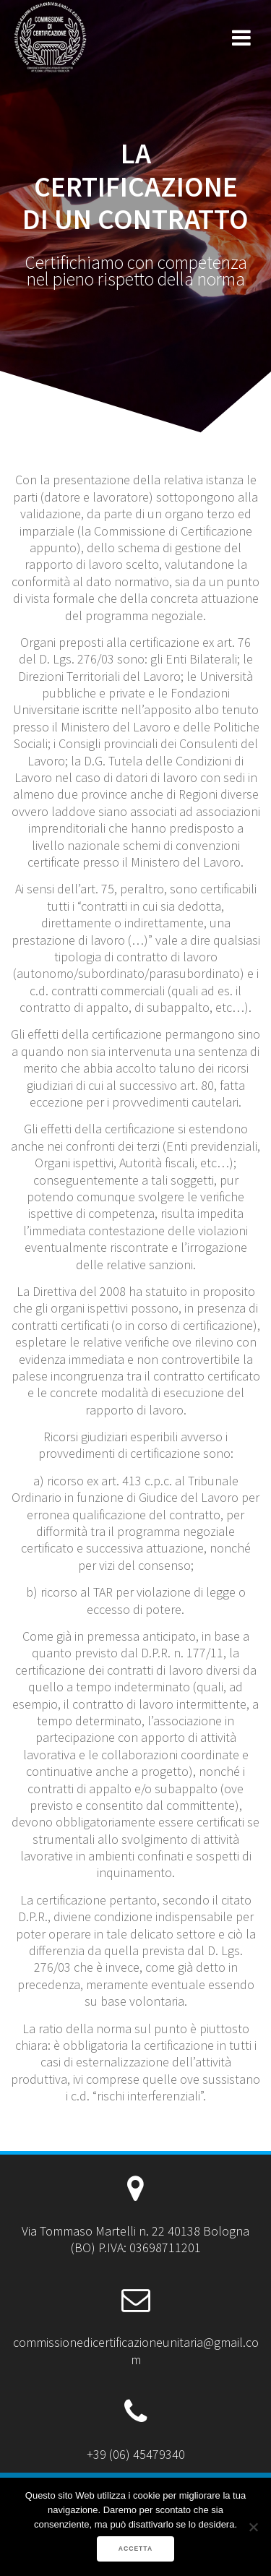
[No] (253, 2527)
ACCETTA (135, 2548)
